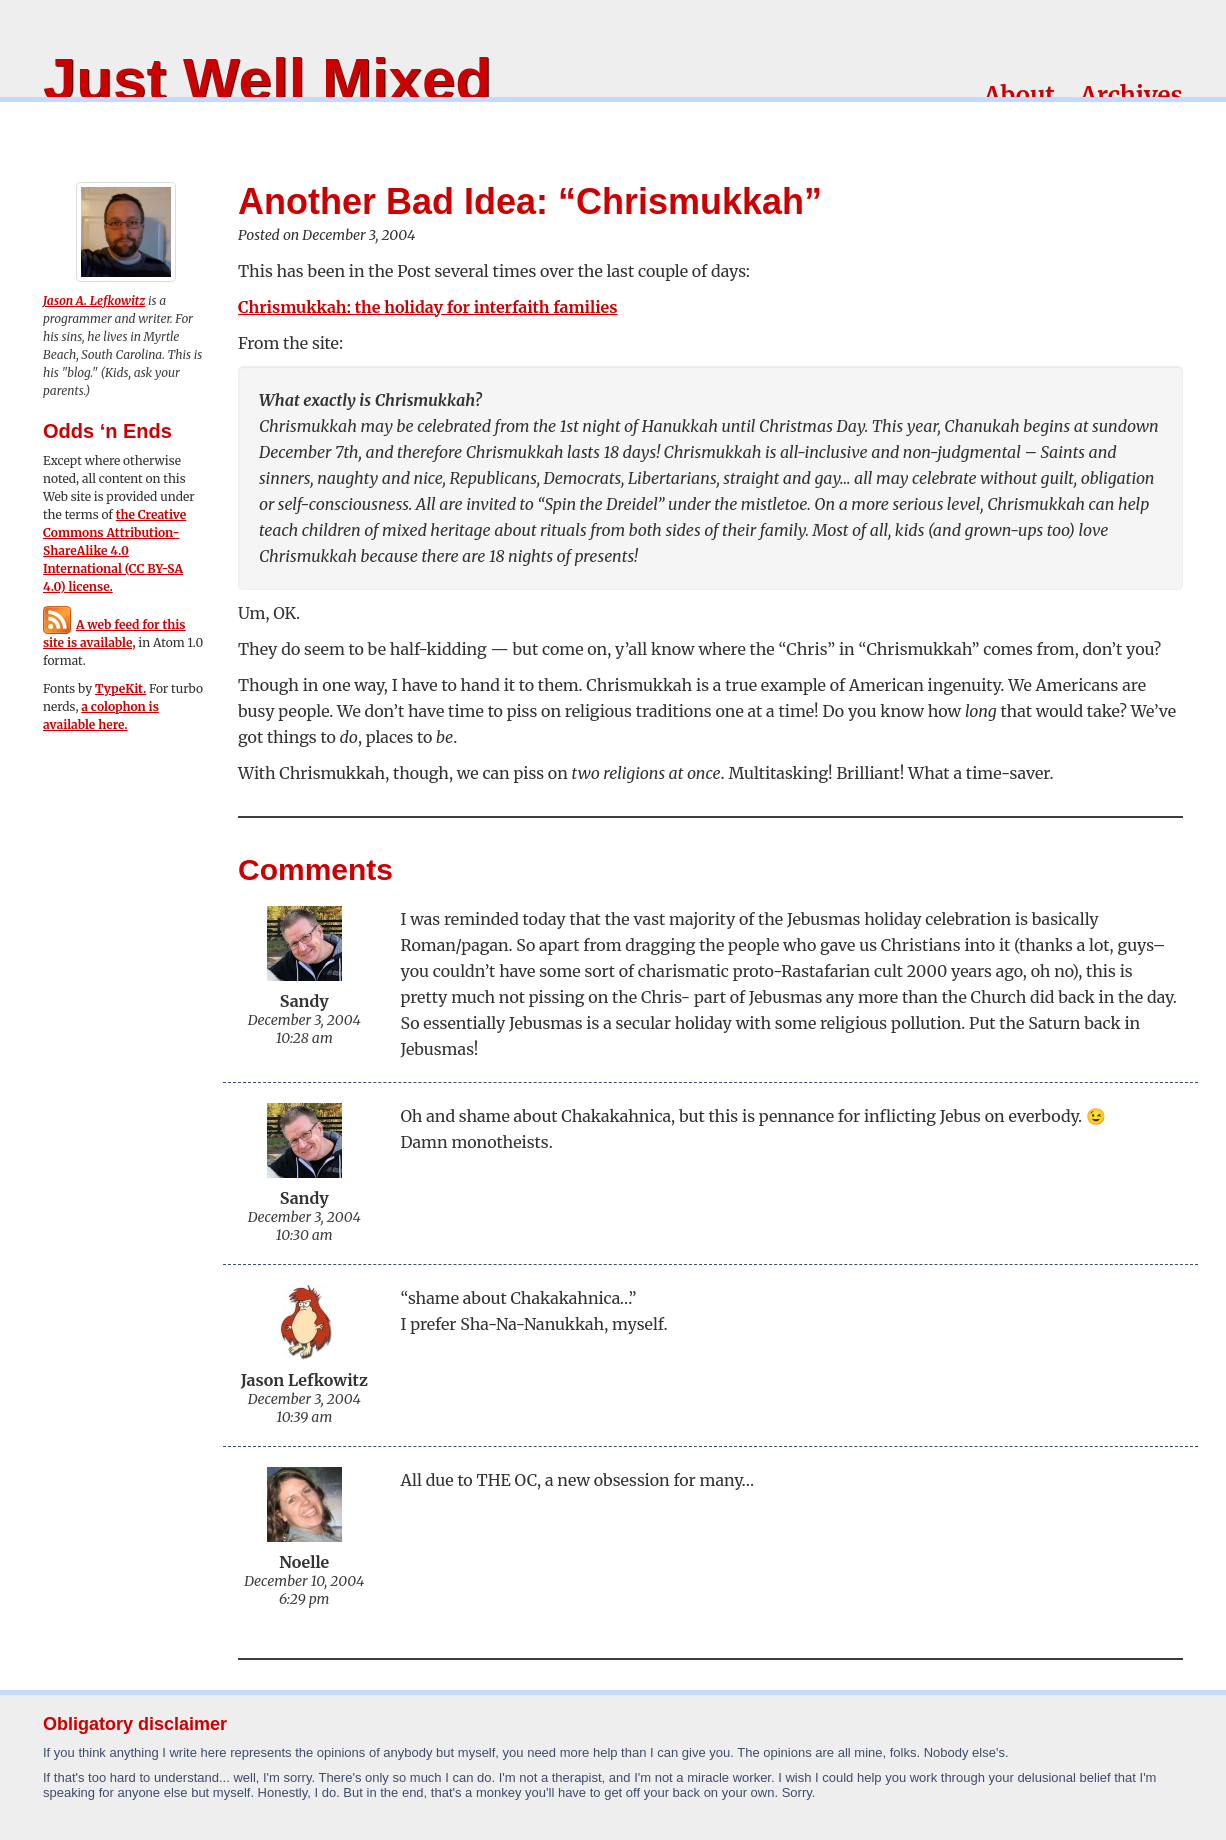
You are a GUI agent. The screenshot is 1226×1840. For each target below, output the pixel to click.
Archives (1131, 95)
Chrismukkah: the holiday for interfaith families (428, 307)
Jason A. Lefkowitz (94, 300)
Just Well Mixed (267, 79)
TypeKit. (120, 688)
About (1019, 95)
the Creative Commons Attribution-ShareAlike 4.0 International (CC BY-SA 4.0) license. (114, 550)
